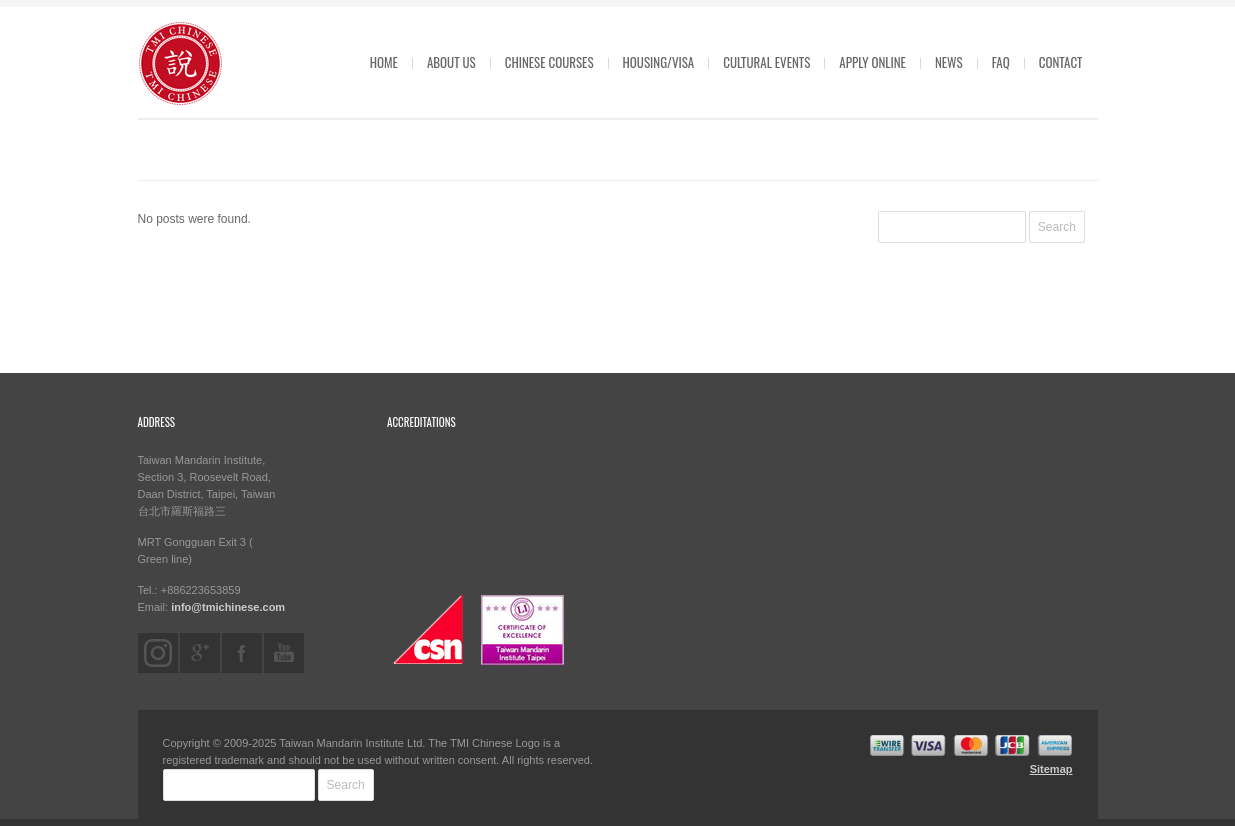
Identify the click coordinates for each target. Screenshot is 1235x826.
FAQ (1001, 62)
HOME (384, 62)
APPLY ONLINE (872, 62)
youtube (284, 653)
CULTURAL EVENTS (766, 62)
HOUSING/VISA (659, 62)
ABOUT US (451, 62)
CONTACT (1061, 62)
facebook (242, 653)
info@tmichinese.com (228, 607)
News (949, 62)
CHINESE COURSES (549, 62)
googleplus (200, 653)
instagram (158, 653)
